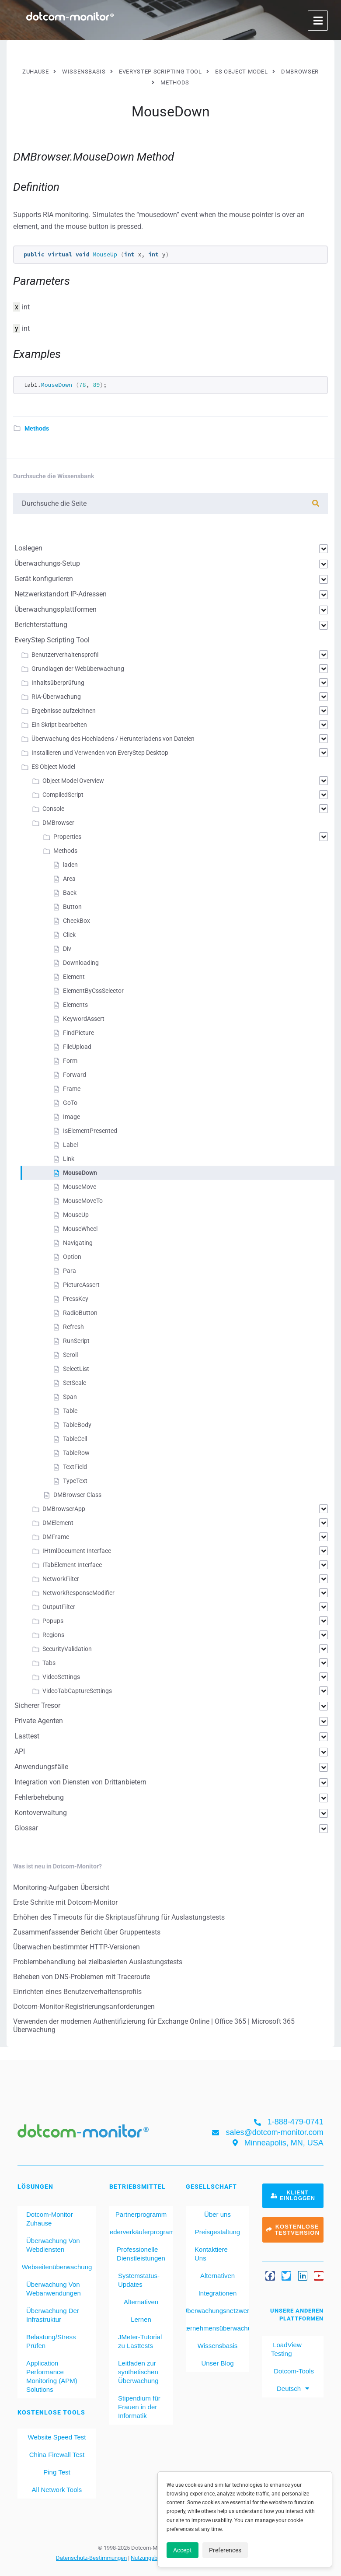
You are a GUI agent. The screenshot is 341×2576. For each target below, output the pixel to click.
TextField (75, 1466)
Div (67, 948)
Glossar (26, 1828)
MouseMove (79, 1186)
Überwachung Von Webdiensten (53, 2245)
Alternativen (141, 2302)
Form (70, 1060)
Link (68, 1158)
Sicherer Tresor (37, 1705)
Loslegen (28, 548)
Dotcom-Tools (293, 2371)
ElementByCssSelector (93, 990)
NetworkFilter (60, 1578)
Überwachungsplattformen (55, 609)
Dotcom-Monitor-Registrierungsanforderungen (84, 2006)
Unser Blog (217, 2363)
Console (53, 808)
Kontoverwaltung (40, 1812)
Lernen (141, 2319)
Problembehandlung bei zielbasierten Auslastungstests (97, 1962)
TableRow (76, 1452)
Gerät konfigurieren (43, 579)
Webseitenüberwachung (57, 2267)
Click (69, 934)
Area (69, 878)
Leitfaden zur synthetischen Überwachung (138, 2371)
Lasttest (26, 1736)
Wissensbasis (218, 2345)
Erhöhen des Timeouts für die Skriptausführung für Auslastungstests (119, 1917)
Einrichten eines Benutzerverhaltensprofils (77, 1991)
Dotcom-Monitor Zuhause (49, 2219)
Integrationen (217, 2293)
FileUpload (77, 1046)
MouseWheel (80, 1228)
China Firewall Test (56, 2454)
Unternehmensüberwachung (217, 2328)
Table (70, 1410)
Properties (67, 836)
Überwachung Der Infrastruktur (52, 2315)
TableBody (77, 1424)
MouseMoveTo (83, 1200)
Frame (71, 1088)
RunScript (76, 1340)
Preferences (225, 2550)
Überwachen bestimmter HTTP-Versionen (76, 1947)
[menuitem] (293, 2388)
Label (70, 1144)
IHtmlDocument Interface (76, 1550)
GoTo (70, 1102)
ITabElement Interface (72, 1564)
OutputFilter (58, 1606)
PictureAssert (81, 1284)
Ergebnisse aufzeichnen (63, 710)
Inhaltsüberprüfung (57, 682)
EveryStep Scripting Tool (52, 640)
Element (74, 976)
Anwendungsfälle (41, 1767)
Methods (36, 428)
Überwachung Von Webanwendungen (53, 2289)
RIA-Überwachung (56, 696)
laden (70, 864)
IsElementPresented (90, 1130)
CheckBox (76, 920)
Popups (52, 1620)
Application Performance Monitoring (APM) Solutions (51, 2376)
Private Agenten (38, 1721)
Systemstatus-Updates (139, 2280)
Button (72, 906)
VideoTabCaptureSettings (77, 1690)
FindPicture (78, 1032)
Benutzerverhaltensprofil (64, 654)
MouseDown (80, 1172)
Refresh (73, 1326)
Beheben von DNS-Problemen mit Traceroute (81, 1977)
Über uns (217, 2214)
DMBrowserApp (63, 1508)
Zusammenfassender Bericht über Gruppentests (86, 1932)
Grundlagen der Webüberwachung (77, 668)
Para (69, 1270)
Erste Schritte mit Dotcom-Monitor (65, 1902)
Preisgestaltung (217, 2232)
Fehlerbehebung (39, 1797)
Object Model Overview (73, 780)
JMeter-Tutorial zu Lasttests (140, 2341)
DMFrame (55, 1536)
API (19, 1751)
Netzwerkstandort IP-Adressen (60, 594)
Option (72, 1256)
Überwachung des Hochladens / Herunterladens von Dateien (113, 738)
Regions (53, 1634)
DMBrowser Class (77, 1494)
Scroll (70, 1354)
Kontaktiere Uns (211, 2254)
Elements (75, 1004)
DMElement (57, 1522)
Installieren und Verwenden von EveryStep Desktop (99, 752)
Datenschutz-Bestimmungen (91, 2557)
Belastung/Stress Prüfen (51, 2341)
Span (70, 1396)
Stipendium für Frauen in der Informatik (139, 2406)
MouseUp (76, 1214)
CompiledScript (63, 794)
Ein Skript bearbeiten (59, 724)
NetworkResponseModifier (78, 1592)
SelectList (76, 1368)
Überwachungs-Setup (47, 563)
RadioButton (80, 1312)
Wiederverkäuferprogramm (141, 2232)
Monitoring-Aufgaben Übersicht (61, 1887)
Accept (182, 2550)
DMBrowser (58, 822)
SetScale (74, 1382)
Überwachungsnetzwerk (217, 2310)
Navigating (78, 1242)
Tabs (49, 1662)
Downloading (81, 962)
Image (71, 1116)
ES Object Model (53, 766)
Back (70, 892)
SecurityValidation (67, 1648)
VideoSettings (61, 1676)
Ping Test (56, 2472)
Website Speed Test (57, 2437)
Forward (74, 1074)
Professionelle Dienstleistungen (141, 2254)
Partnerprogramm (141, 2214)
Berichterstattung (40, 624)
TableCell (75, 1438)
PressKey (75, 1298)
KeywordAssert (83, 1018)
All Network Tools (57, 2489)
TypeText (75, 1480)
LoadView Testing (286, 2349)
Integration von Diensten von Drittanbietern (80, 1782)
